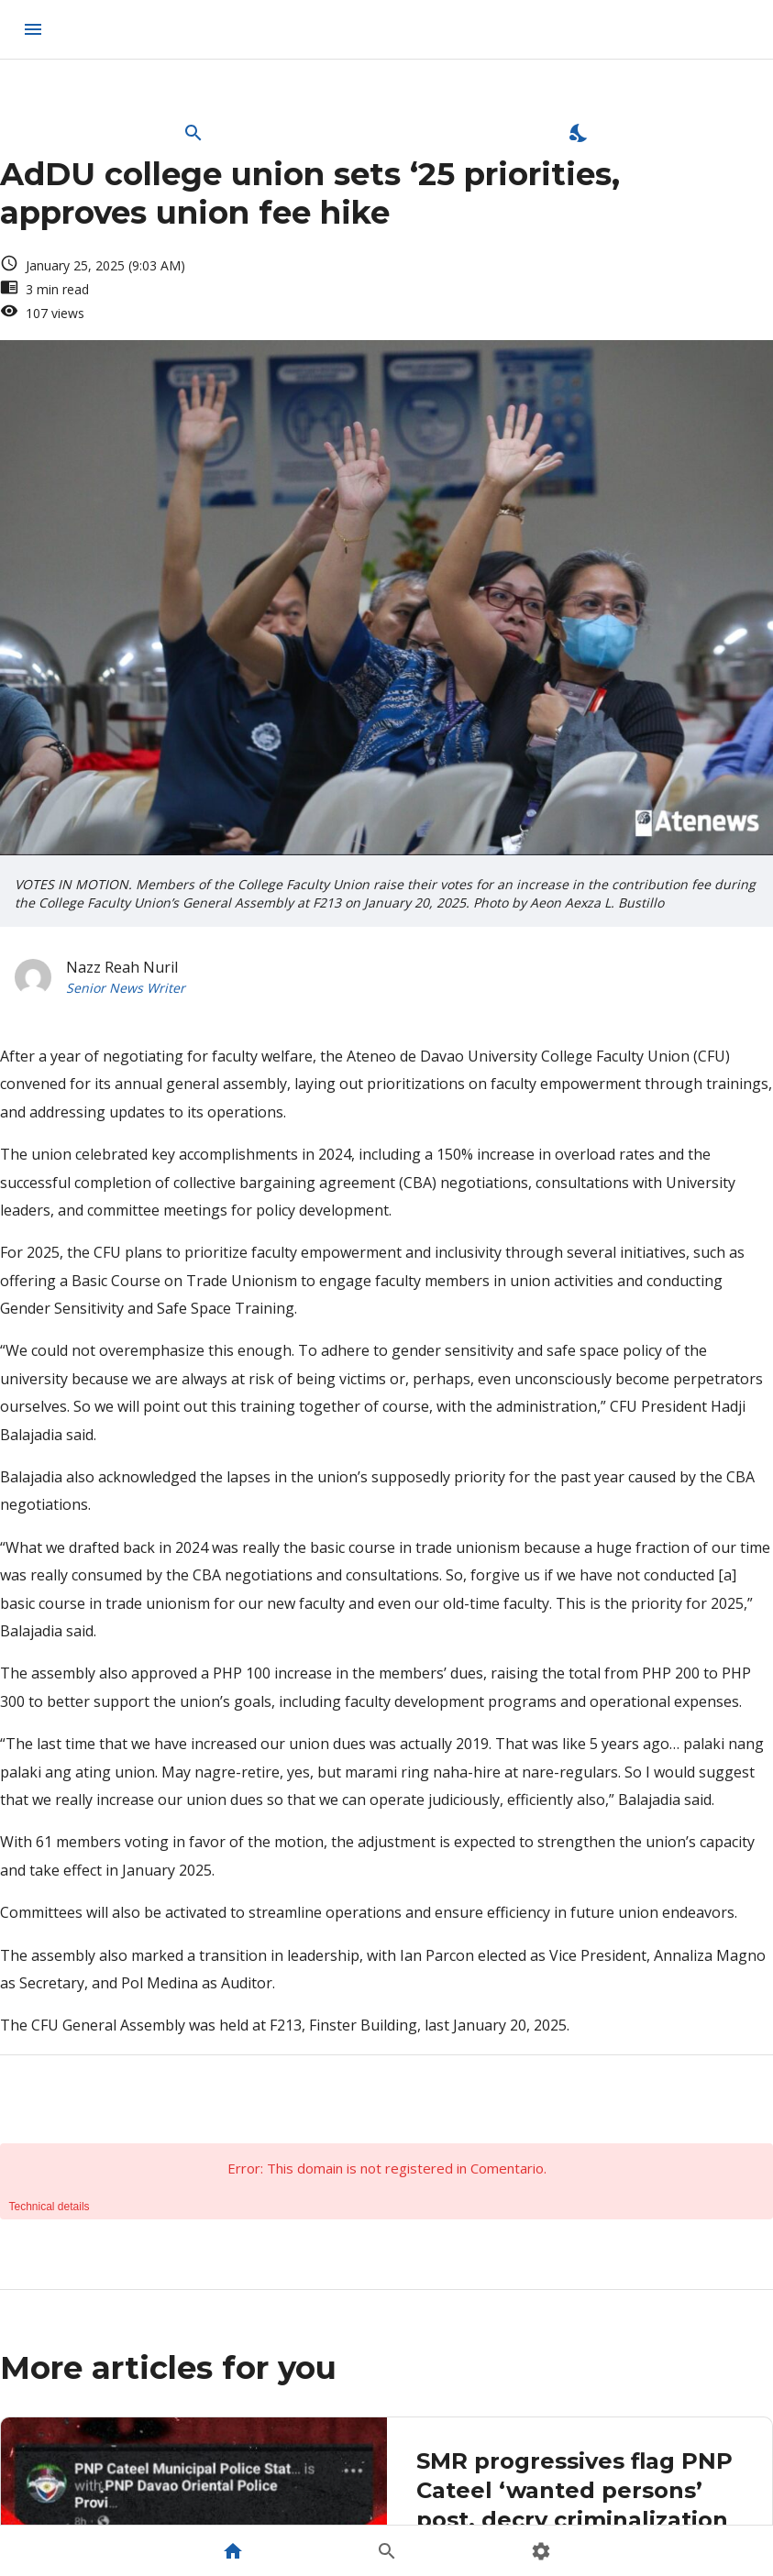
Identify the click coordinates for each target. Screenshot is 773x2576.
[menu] (33, 29)
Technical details (49, 2206)
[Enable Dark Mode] (580, 133)
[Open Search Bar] (193, 133)
